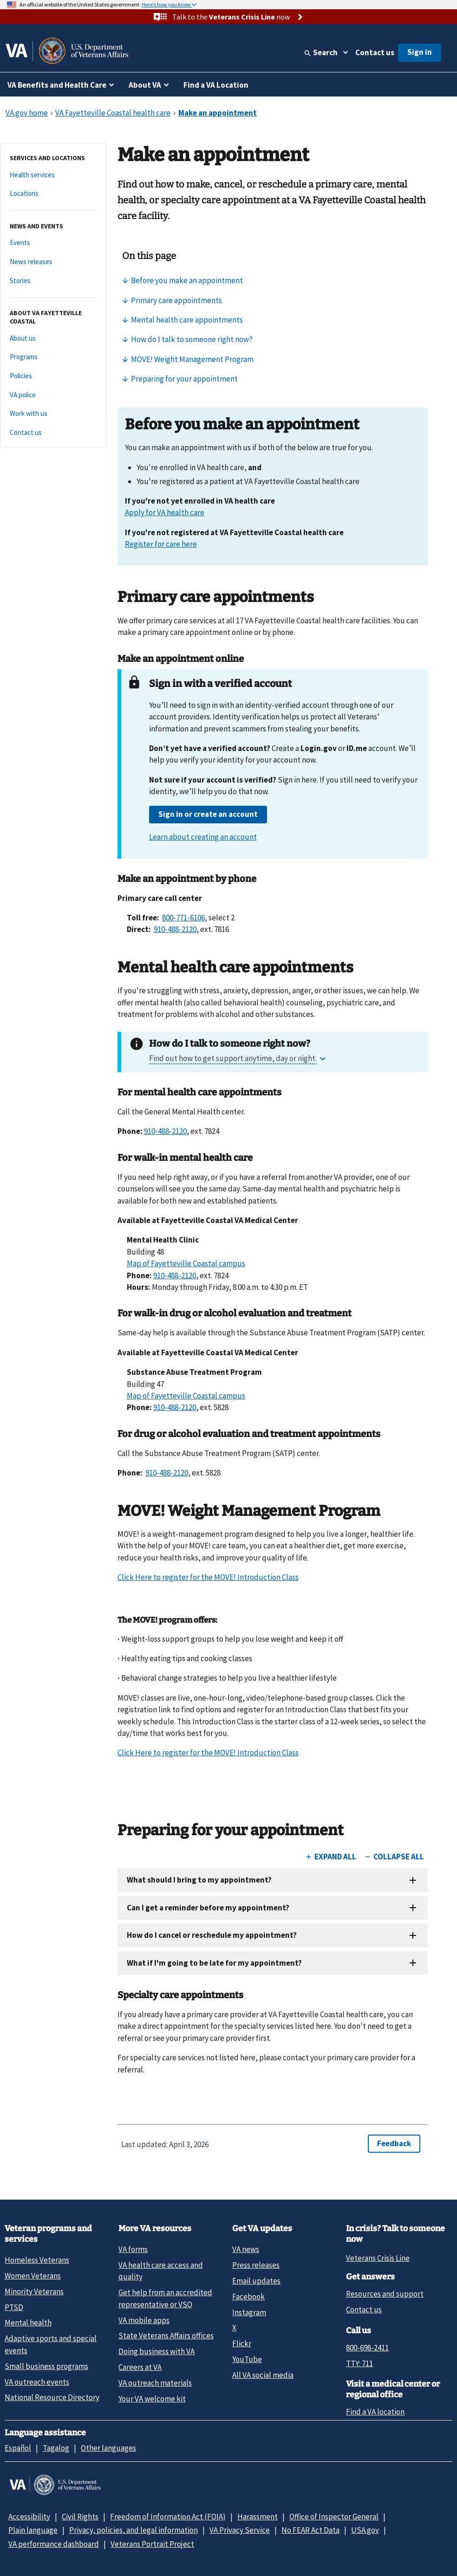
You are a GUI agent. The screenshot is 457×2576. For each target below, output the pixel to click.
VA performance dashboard (53, 2544)
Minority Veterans (34, 2291)
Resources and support (385, 2294)
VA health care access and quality (160, 2271)
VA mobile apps (144, 2320)
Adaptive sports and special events (51, 2344)
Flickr (241, 2343)
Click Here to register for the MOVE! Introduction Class (208, 1577)
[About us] (53, 338)
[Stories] (53, 281)
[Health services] (53, 175)
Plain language (33, 2530)
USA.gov (365, 2530)
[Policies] (53, 376)
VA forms (133, 2249)
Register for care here (161, 544)
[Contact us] (53, 432)
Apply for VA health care (164, 512)
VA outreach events (37, 2382)
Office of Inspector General (334, 2516)
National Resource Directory (52, 2397)
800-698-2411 (367, 2348)
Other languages (108, 2448)
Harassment (257, 2516)
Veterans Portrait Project (152, 2544)
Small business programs (46, 2366)
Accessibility (29, 2516)
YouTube (247, 2359)
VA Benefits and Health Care (56, 85)
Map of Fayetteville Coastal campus (186, 1263)
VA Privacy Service (239, 2530)
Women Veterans (33, 2276)
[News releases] (53, 262)
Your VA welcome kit (152, 2399)
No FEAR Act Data (310, 2530)
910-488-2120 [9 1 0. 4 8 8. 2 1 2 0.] (175, 929)
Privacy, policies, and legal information (133, 2530)
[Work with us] (53, 413)
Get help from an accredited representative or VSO (165, 2298)
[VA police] (53, 395)
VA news (245, 2249)
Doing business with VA (156, 2351)
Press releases (256, 2265)
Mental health (28, 2322)
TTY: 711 (359, 2363)
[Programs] (53, 357)
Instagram (249, 2312)
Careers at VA (140, 2367)
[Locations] (53, 193)
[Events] (53, 242)
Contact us (374, 52)
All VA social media (263, 2375)
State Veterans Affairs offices (166, 2335)
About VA (145, 85)
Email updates (256, 2281)
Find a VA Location (215, 85)
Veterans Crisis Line (378, 2258)
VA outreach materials (155, 2383)
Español (18, 2448)
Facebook (248, 2296)
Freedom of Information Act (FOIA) (168, 2516)
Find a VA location (375, 2412)
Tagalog (56, 2448)
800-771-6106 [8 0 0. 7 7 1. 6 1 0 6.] (183, 918)
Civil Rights (80, 2516)
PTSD (14, 2307)
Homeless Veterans (37, 2260)
